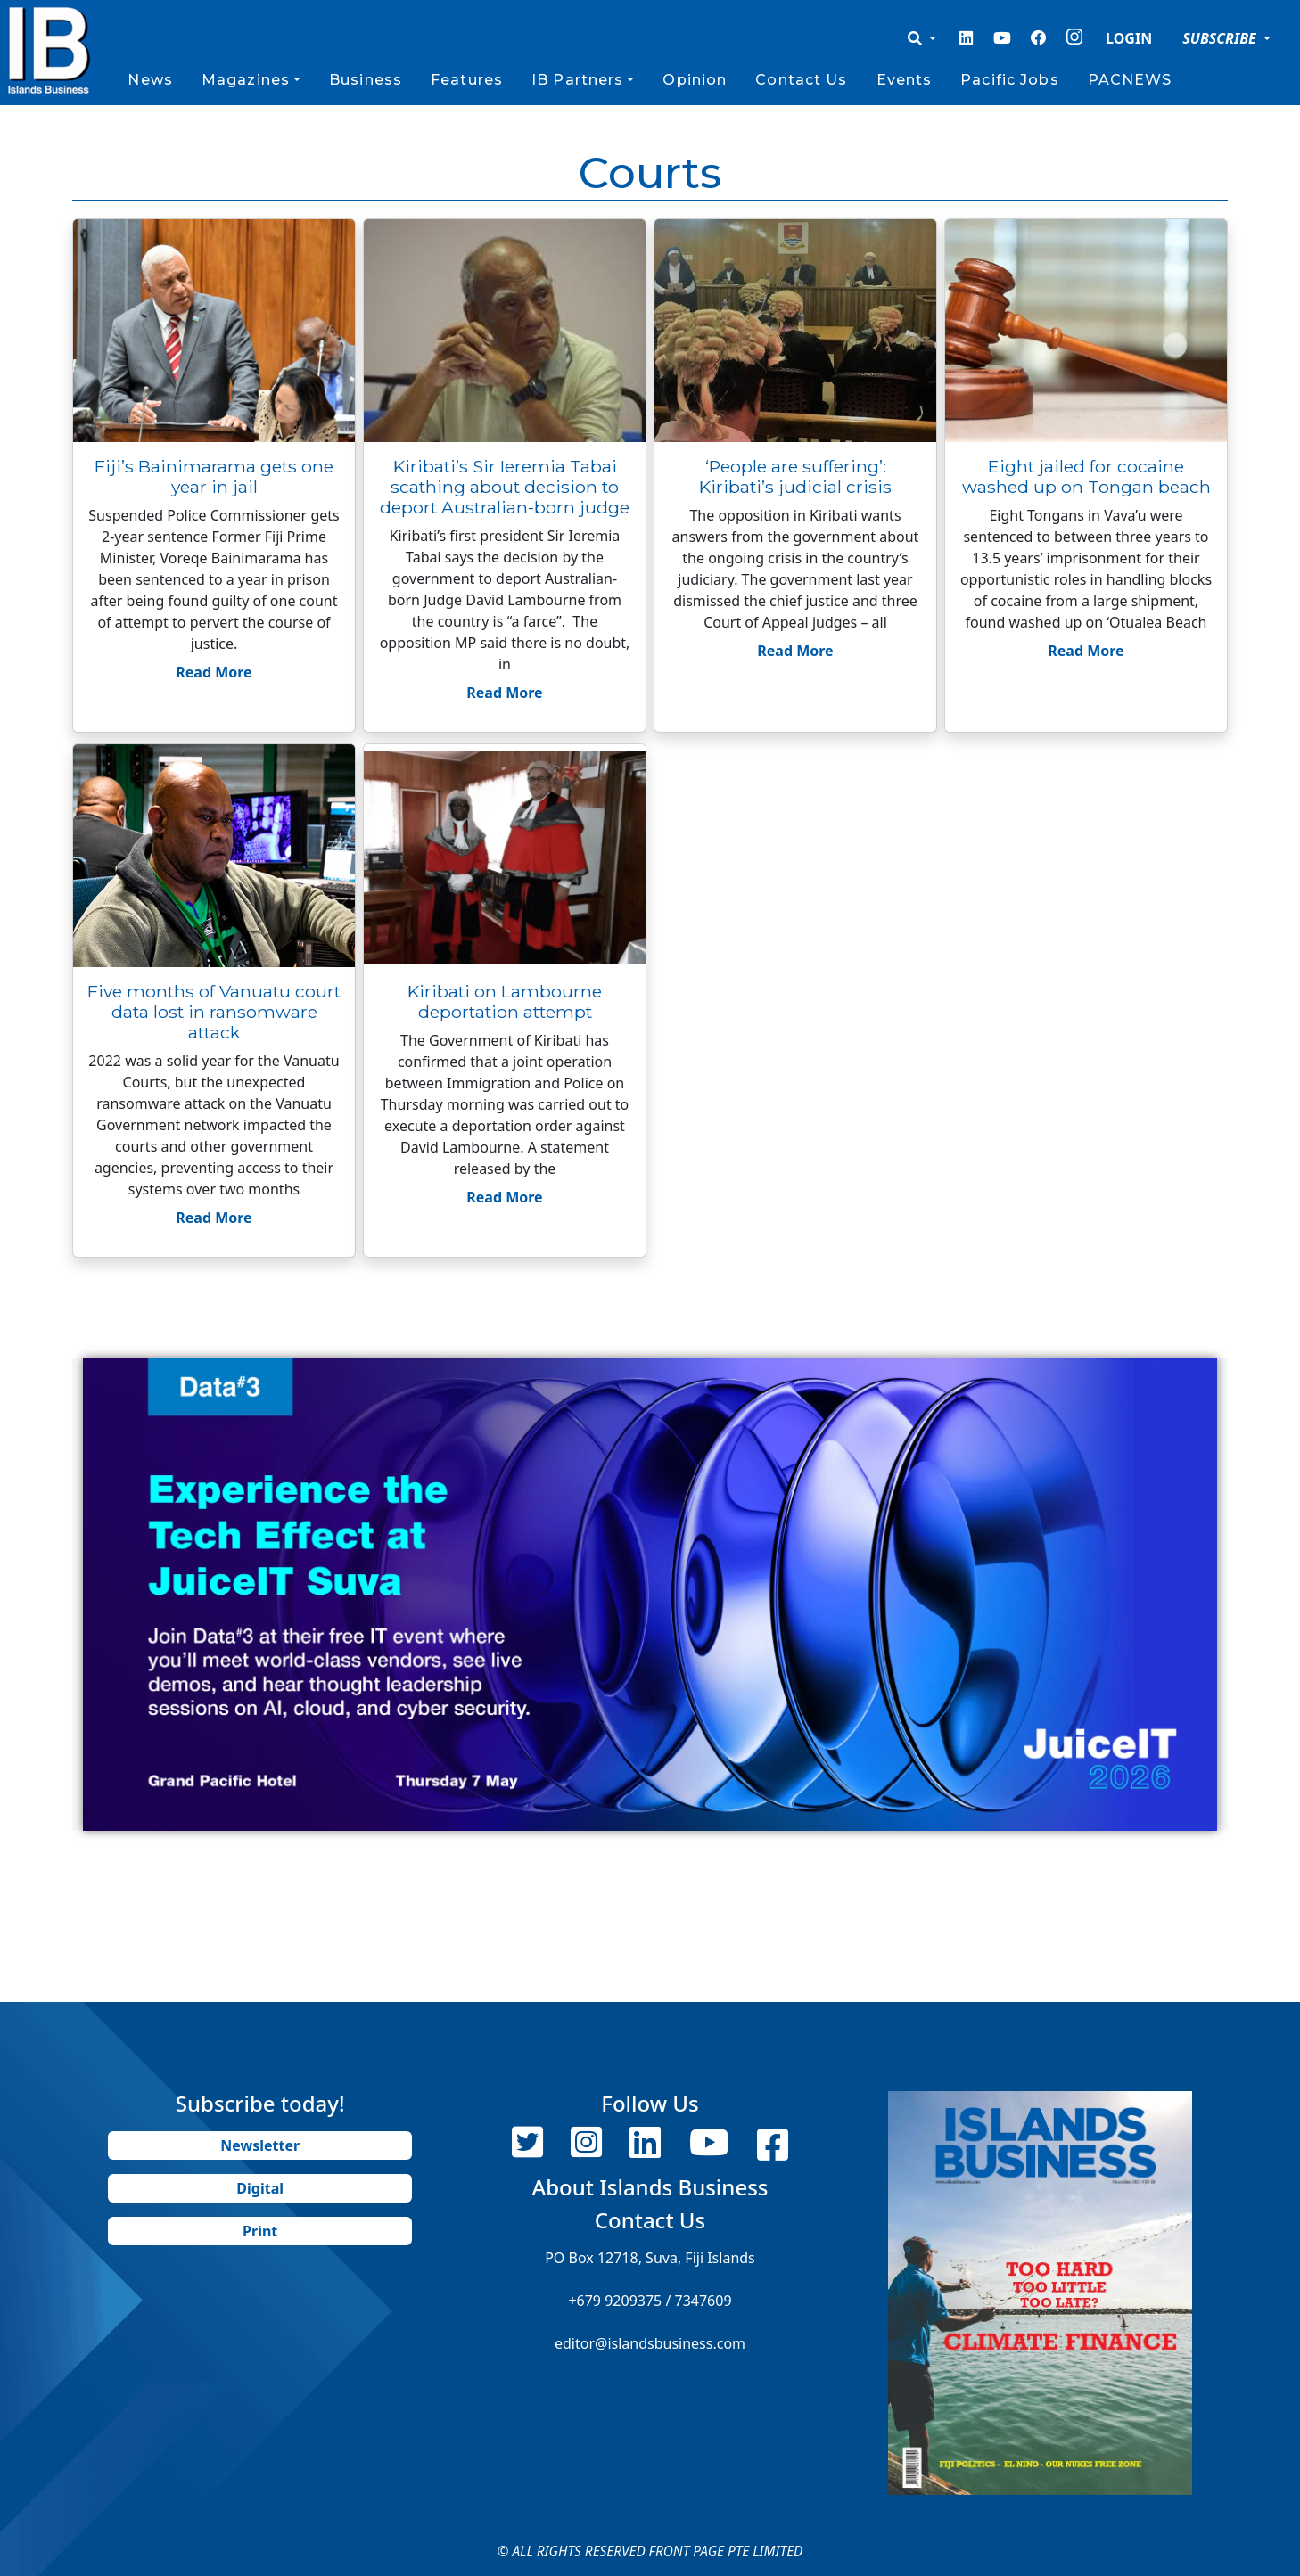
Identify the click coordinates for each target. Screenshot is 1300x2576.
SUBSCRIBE (1221, 38)
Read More (213, 672)
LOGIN (1129, 38)
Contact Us (801, 79)
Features (467, 79)
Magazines (246, 79)
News (150, 79)
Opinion (694, 79)
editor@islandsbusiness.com (650, 2343)
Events (904, 79)
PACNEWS (1130, 79)
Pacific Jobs (1009, 79)
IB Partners (577, 79)
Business (365, 79)
